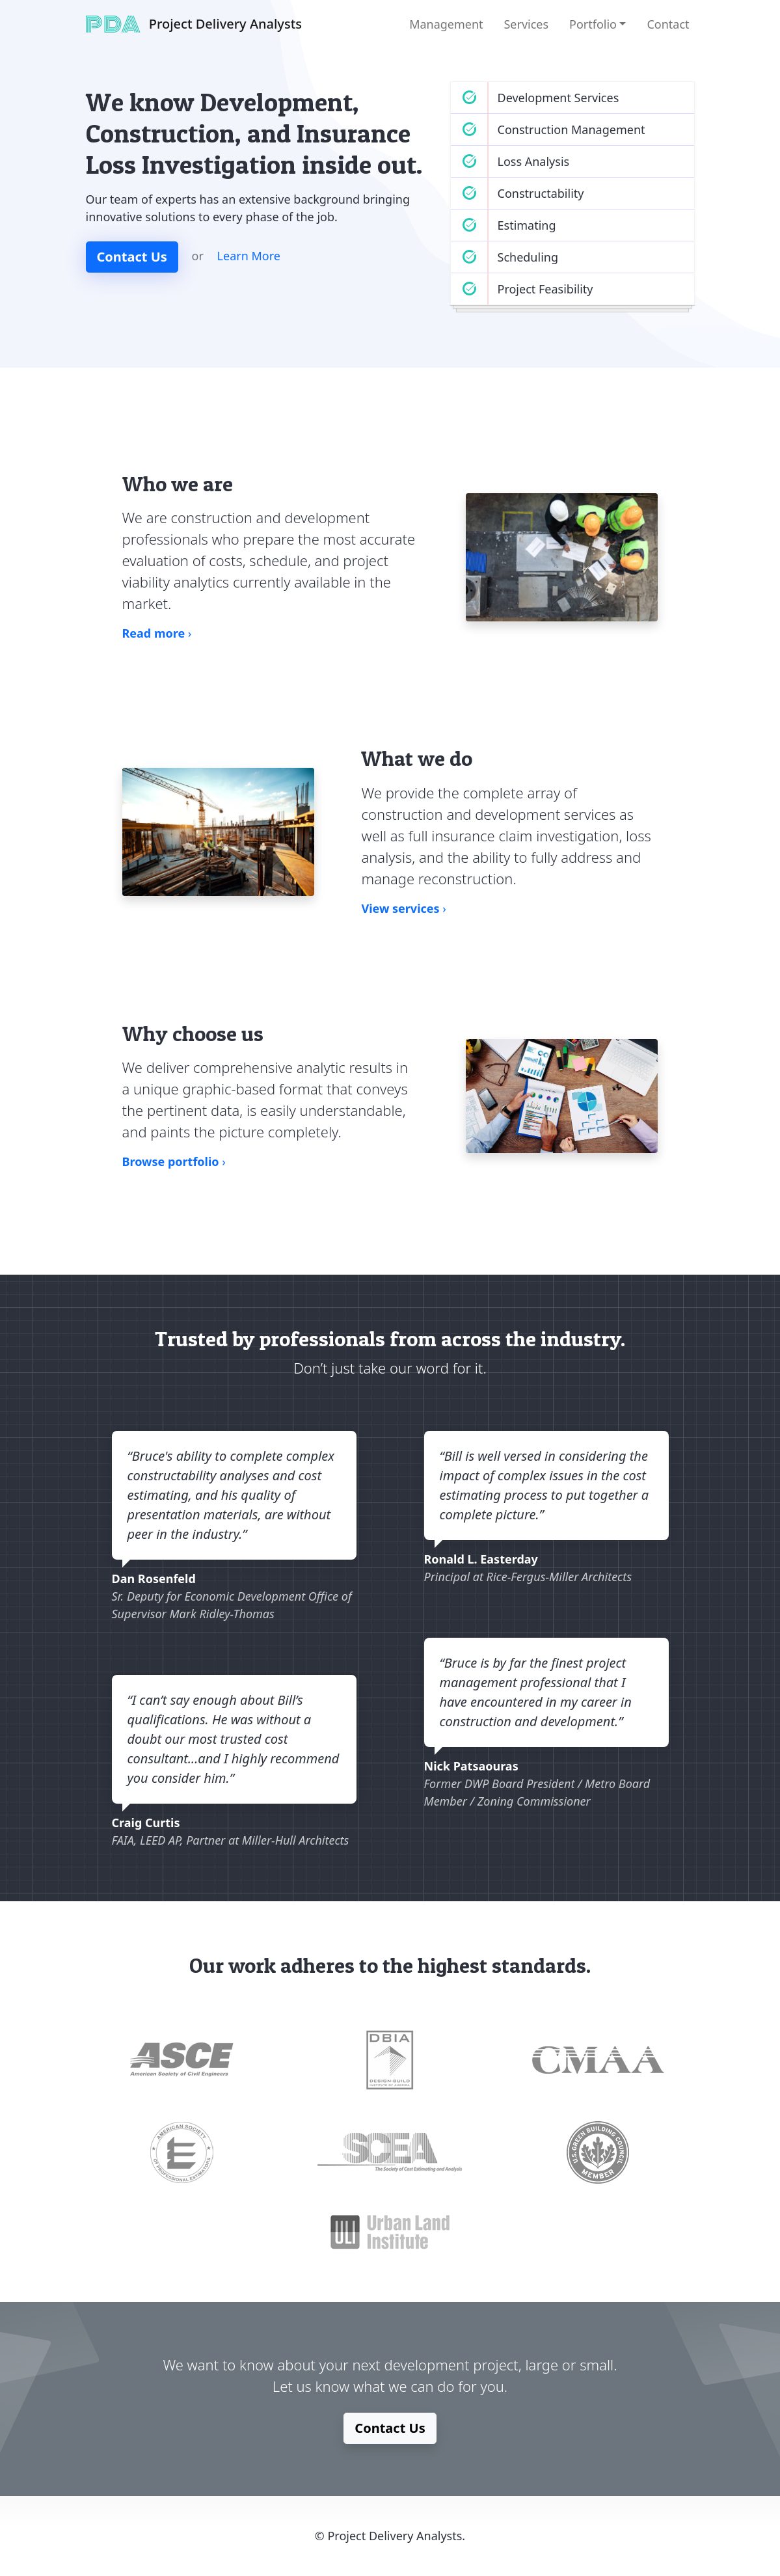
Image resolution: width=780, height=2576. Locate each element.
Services (526, 24)
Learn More (248, 256)
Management (446, 24)
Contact (668, 24)
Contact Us (132, 256)
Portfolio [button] (593, 24)
